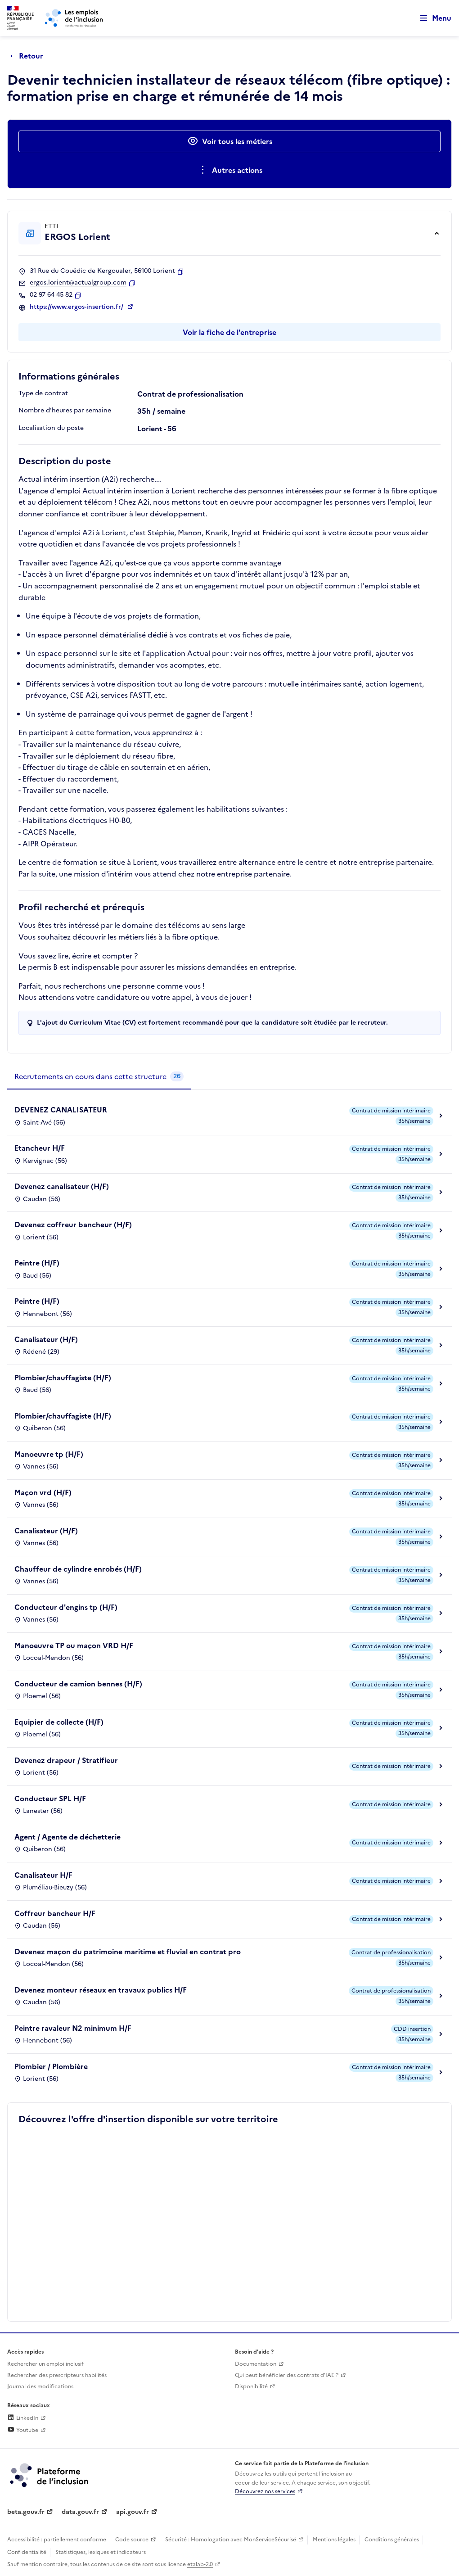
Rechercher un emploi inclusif (45, 2364)
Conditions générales (391, 2539)
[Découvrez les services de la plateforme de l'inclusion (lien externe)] (50, 2475)
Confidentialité (26, 2552)
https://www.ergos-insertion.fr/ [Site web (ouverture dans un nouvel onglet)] (77, 307)
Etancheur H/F (39, 1148)
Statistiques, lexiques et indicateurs (100, 2552)
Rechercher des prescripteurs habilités (57, 2375)
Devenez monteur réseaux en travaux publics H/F (100, 1989)
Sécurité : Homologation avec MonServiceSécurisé (230, 2539)
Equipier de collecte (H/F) (59, 1722)
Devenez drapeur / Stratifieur (66, 1760)
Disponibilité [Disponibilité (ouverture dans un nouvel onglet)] (251, 2386)
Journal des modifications (40, 2386)
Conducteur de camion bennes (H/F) (78, 1683)
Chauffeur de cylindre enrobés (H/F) (78, 1569)
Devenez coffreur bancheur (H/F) (73, 1224)
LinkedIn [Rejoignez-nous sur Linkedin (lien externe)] (22, 2418)
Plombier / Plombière (51, 2066)
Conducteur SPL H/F (50, 1798)
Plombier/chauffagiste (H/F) (62, 1377)
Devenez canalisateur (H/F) (61, 1186)
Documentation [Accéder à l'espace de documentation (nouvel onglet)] (255, 2364)
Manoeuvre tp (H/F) (48, 1454)
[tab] (99, 1076)
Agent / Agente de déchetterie (67, 1836)
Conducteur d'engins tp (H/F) (65, 1607)
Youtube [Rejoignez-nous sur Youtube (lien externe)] (22, 2430)
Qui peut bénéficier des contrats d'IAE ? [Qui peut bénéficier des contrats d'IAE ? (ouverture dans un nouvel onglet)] (286, 2375)
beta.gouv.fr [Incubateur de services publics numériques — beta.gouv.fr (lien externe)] (26, 2512)
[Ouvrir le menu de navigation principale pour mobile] (431, 18)
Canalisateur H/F (43, 1875)
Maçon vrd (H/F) (43, 1492)
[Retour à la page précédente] (29, 56)
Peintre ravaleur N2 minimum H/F (72, 2028)
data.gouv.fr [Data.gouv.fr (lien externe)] (80, 2512)
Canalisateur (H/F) (46, 1339)
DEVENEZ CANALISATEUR (60, 1109)
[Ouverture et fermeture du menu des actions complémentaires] (229, 170)
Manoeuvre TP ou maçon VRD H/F (73, 1645)
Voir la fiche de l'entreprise (229, 332)
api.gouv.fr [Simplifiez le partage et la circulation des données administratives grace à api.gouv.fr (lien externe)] (132, 2512)
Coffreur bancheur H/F (54, 1913)
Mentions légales (334, 2539)
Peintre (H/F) (36, 1262)
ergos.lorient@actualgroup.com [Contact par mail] (78, 282)
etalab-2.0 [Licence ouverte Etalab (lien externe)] (200, 2564)
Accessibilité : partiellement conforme (56, 2539)
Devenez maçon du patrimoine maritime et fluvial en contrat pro (127, 1951)
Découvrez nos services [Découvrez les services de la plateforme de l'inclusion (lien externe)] (265, 2491)
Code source (131, 2539)
